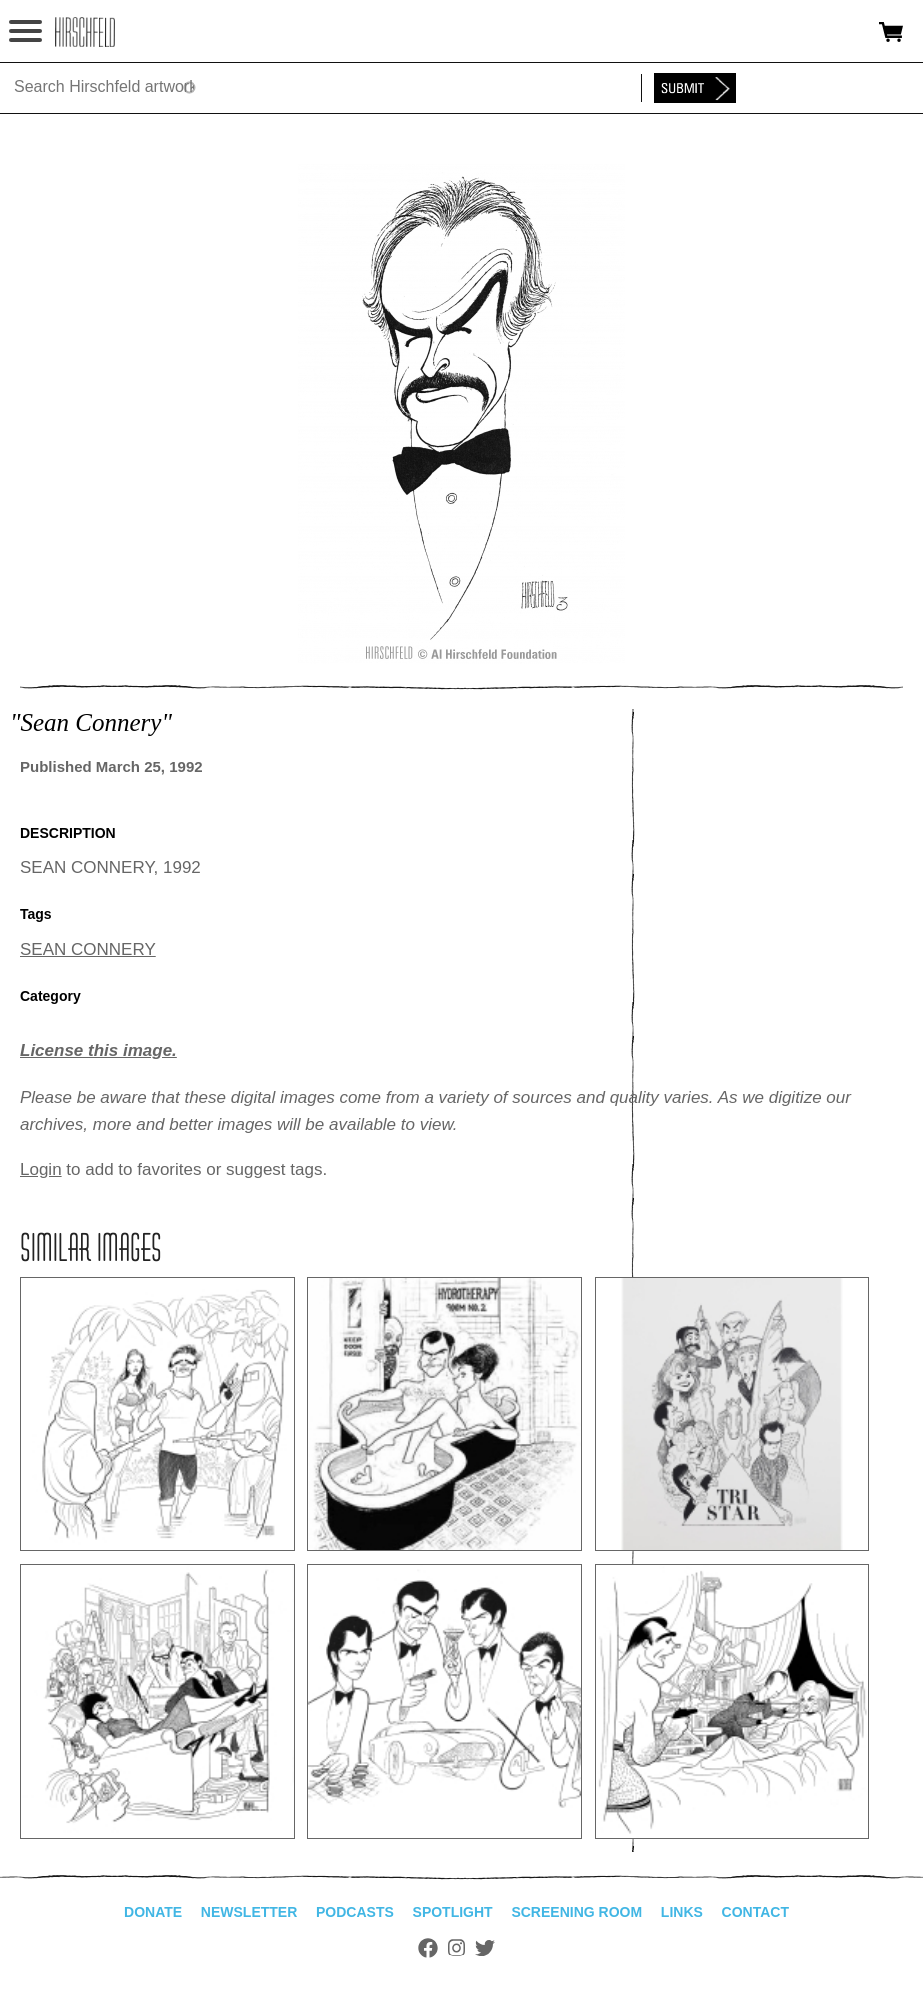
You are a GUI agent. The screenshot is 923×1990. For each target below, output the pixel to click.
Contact (755, 1912)
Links (682, 1912)
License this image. (98, 1050)
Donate (153, 1912)
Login (41, 1169)
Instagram (456, 1948)
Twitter (485, 1948)
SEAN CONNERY (88, 949)
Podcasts (355, 1912)
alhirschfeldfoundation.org (85, 32)
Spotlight (453, 1912)
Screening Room (576, 1912)
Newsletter (249, 1912)
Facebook (428, 1948)
